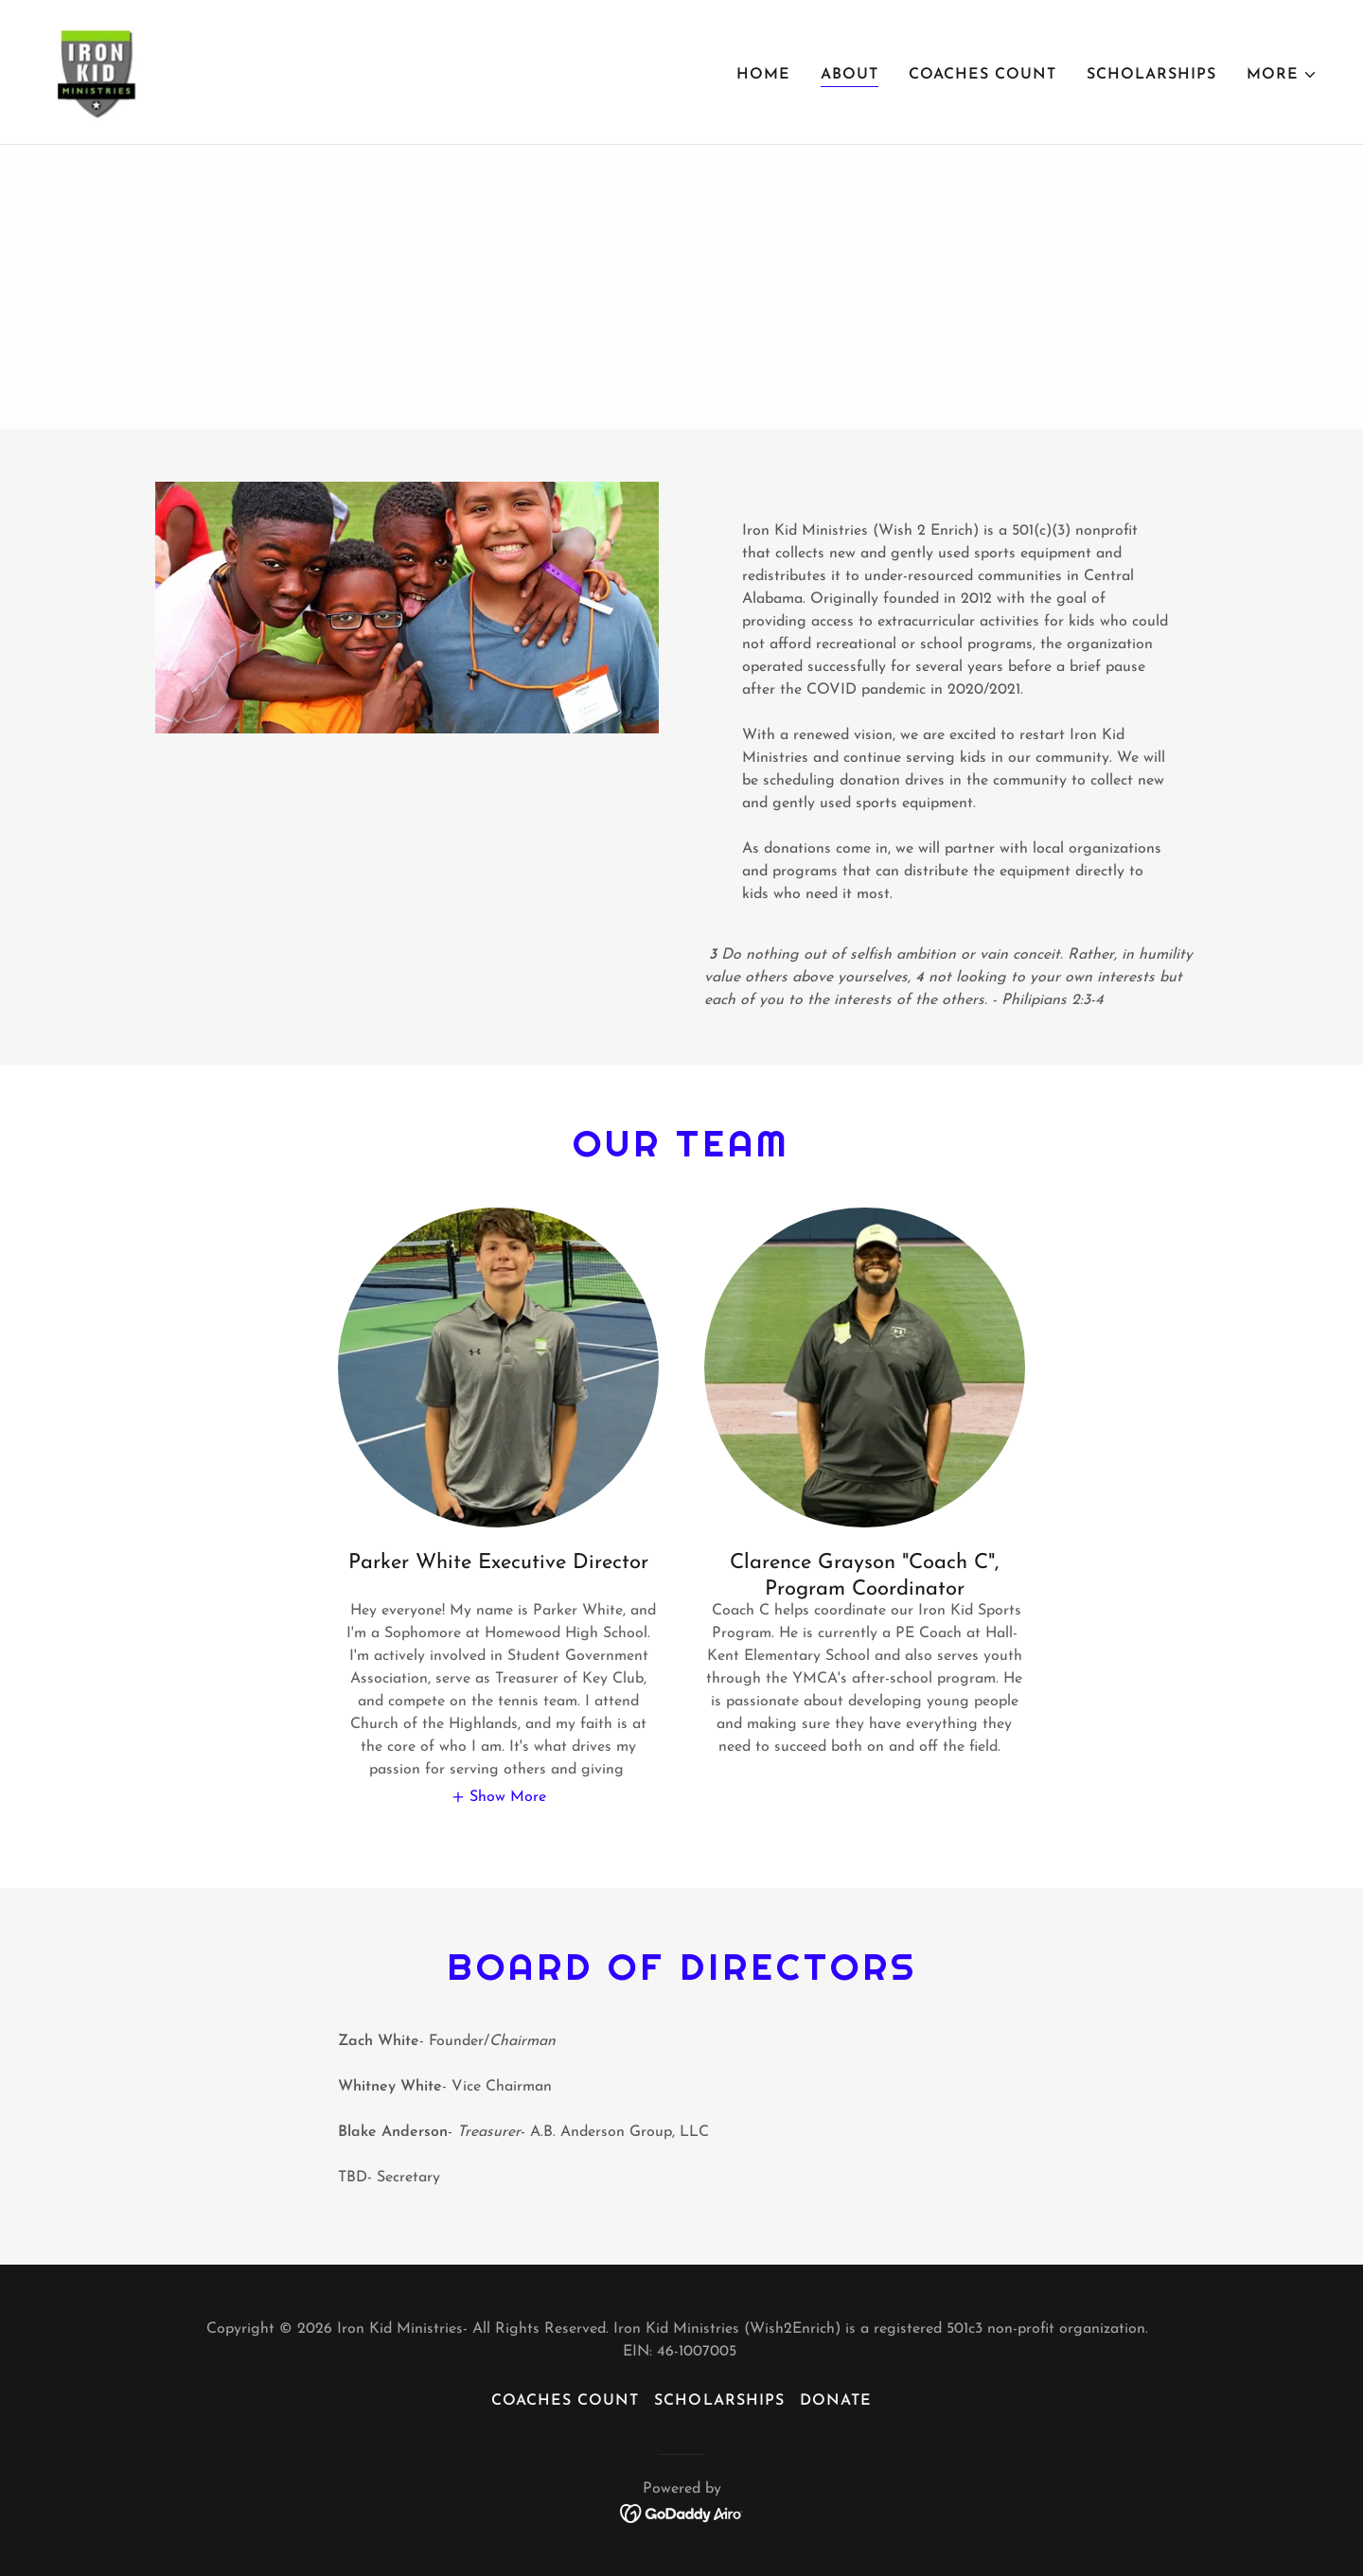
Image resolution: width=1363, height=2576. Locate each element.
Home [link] (763, 74)
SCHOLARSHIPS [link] (1151, 74)
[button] (1282, 74)
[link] (100, 71)
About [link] (849, 74)
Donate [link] (836, 2400)
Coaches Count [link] (982, 74)
